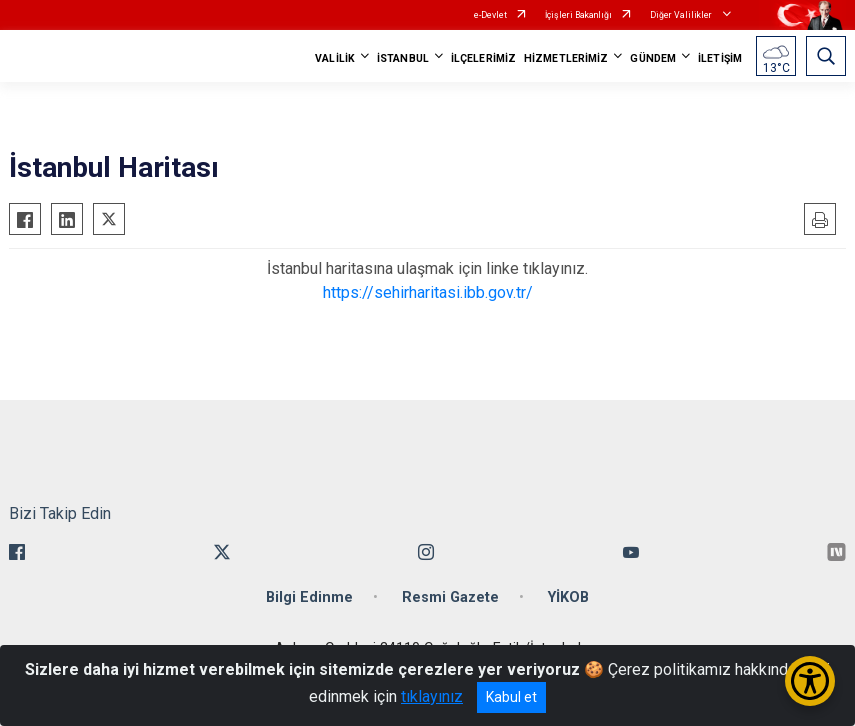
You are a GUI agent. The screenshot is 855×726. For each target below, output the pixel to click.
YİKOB (568, 597)
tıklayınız (432, 696)
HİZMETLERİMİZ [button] (566, 58)
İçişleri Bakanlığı (578, 15)
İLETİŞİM (720, 58)
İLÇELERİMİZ (483, 58)
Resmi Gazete (450, 597)
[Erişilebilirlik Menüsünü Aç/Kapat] (810, 681)
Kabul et (511, 697)
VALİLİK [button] (335, 58)
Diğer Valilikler (682, 15)
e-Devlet (490, 15)
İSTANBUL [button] (403, 58)
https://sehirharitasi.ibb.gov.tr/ (428, 292)
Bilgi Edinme (309, 597)
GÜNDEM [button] (653, 58)
